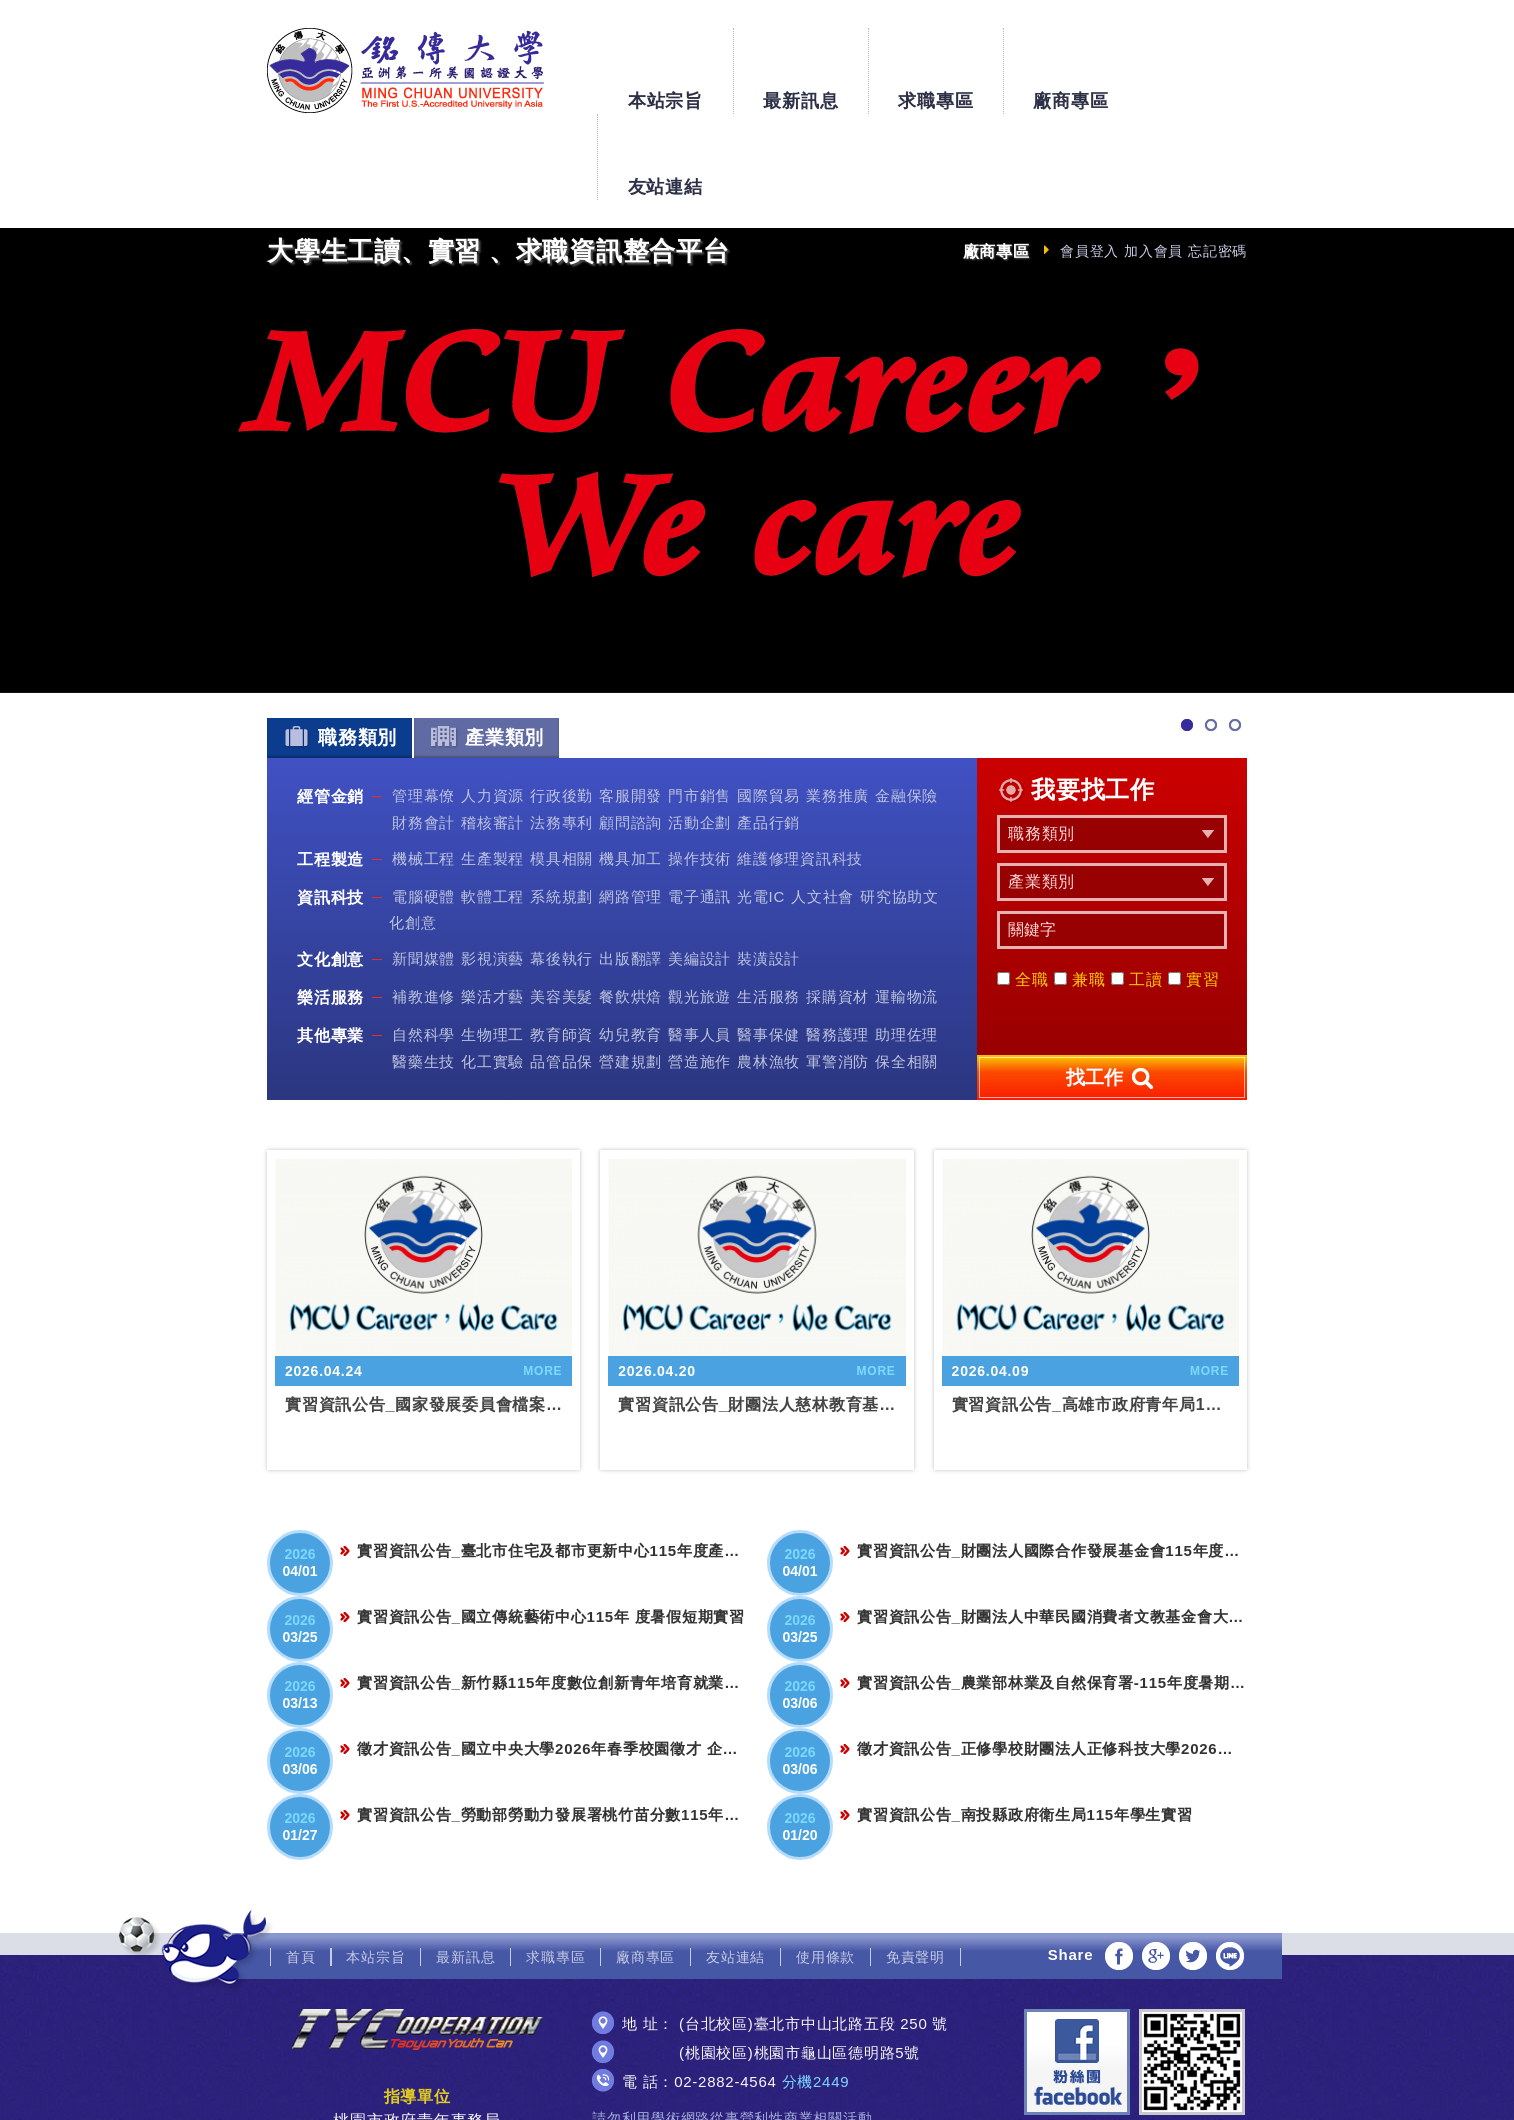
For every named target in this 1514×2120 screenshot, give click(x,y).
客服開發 (630, 709)
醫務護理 (837, 948)
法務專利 (561, 735)
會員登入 (1089, 165)
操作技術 (699, 772)
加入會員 (1153, 165)
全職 (1023, 893)
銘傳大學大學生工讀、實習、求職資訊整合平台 (405, 70)
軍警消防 (837, 974)
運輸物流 (906, 910)
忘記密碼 (1217, 165)
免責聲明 (915, 1871)
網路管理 (630, 810)
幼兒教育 (630, 948)
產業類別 (486, 650)
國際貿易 (768, 709)
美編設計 (699, 872)
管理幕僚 (423, 709)
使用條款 (825, 1871)
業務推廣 (837, 709)
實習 (1194, 893)
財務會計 (423, 735)
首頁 (301, 1871)
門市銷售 (699, 709)
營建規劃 (630, 974)
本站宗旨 (664, 62)
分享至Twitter (1193, 1870)
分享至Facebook (1119, 1870)
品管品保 (561, 974)
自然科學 (423, 948)
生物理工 (492, 948)
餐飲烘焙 (630, 910)
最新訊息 (800, 62)
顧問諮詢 (630, 735)
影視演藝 (492, 872)
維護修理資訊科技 (800, 772)
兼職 (1080, 893)
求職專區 (935, 62)
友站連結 (1205, 62)
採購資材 (837, 910)
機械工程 (423, 772)
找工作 (1112, 993)
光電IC (761, 810)
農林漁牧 (768, 974)
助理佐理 (906, 948)
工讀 (1137, 893)
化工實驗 (492, 974)
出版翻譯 (630, 872)
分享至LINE (1230, 1870)
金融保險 (906, 709)
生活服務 (768, 910)
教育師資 (561, 948)
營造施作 (699, 974)
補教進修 (423, 910)
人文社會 (822, 810)
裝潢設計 (768, 872)
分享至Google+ (1156, 1870)
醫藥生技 (423, 974)
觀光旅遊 (699, 910)
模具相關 (561, 772)
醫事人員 (699, 948)
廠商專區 (1070, 62)
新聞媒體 (423, 872)
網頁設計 (756, 2087)
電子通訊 (699, 810)
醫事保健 (768, 948)
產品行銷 (768, 735)
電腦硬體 (423, 810)
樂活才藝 (492, 910)
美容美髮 (561, 910)
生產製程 (492, 772)
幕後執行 (561, 872)
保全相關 (906, 974)
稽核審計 (492, 735)
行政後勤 (561, 709)
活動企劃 (699, 735)
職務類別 (339, 650)
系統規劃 (561, 810)
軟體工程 (492, 810)
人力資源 (492, 709)
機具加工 (630, 772)
